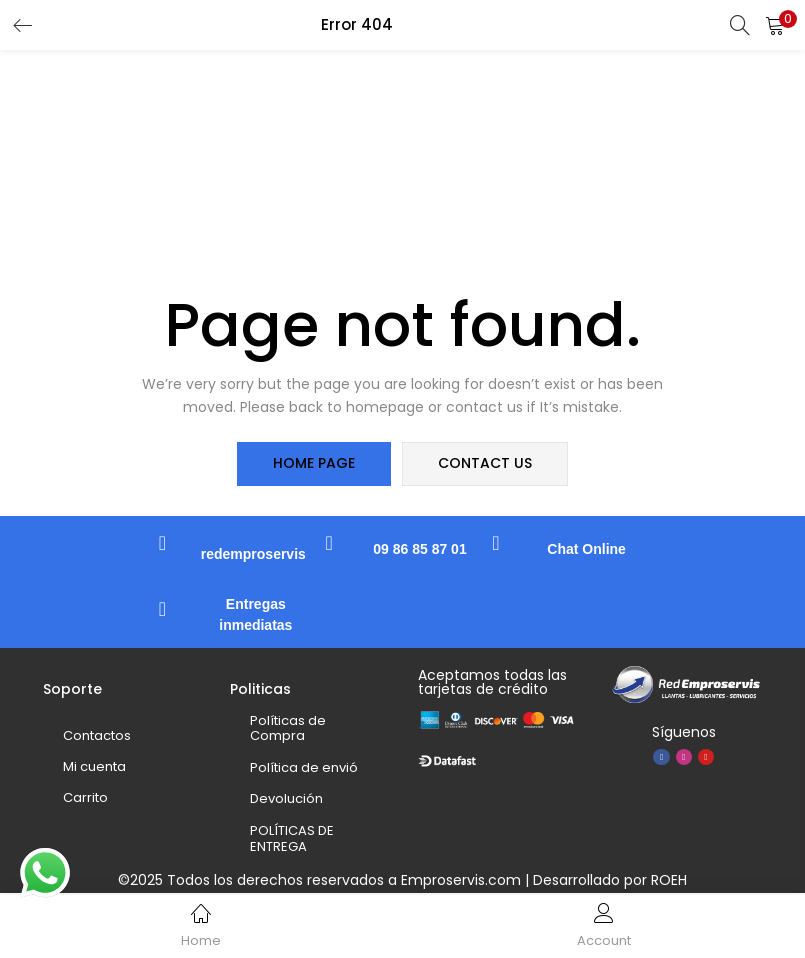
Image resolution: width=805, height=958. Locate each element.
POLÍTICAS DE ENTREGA (292, 838)
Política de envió (304, 767)
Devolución (286, 799)
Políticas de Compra (288, 728)
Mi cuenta (94, 766)
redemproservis (253, 555)
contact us (485, 464)
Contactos (97, 735)
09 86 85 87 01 (419, 549)
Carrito (85, 797)
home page (315, 464)
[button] (775, 25)
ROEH (669, 881)
